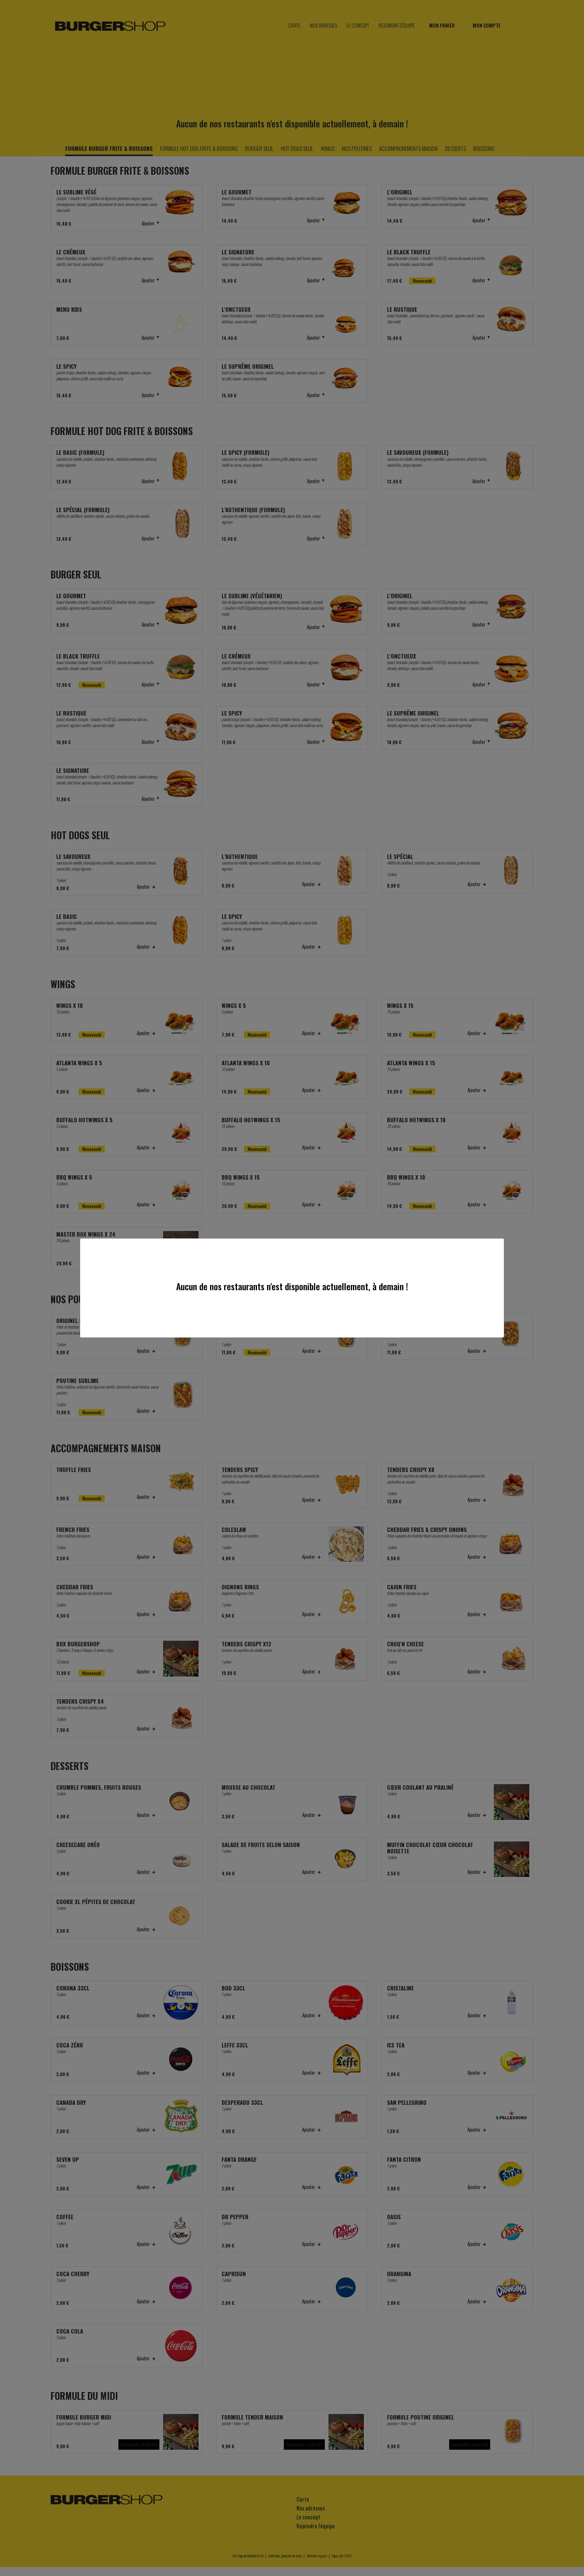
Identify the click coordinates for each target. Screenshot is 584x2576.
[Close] (495, 1246)
